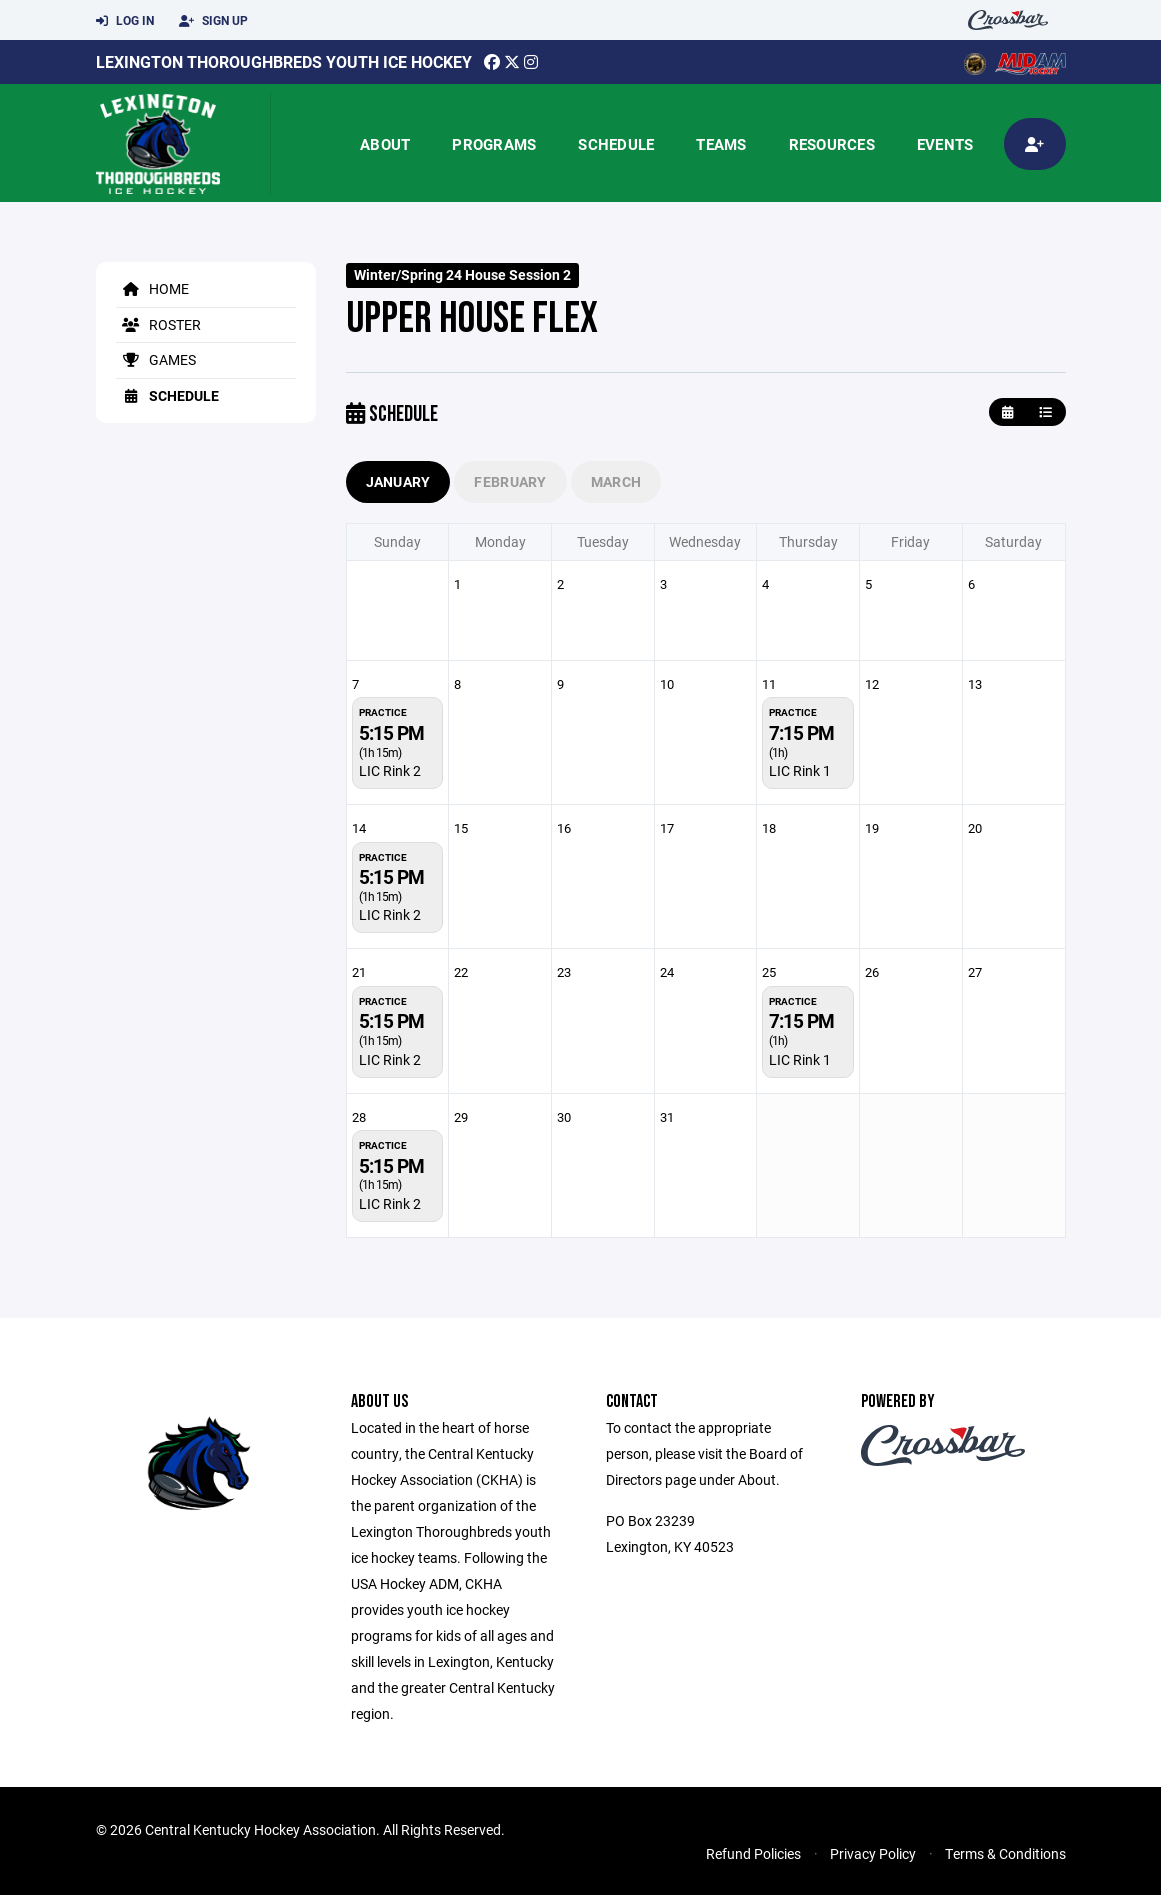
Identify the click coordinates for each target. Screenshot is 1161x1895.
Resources (832, 144)
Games (156, 359)
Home (152, 288)
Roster (158, 324)
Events (945, 144)
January (398, 481)
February (510, 481)
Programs (494, 144)
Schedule (616, 144)
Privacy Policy (873, 1853)
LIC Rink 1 (800, 770)
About (385, 144)
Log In (125, 21)
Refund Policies (753, 1853)
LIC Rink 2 (390, 770)
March (616, 481)
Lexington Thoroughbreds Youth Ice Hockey (284, 61)
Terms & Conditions (1005, 1853)
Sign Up (213, 21)
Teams (721, 144)
